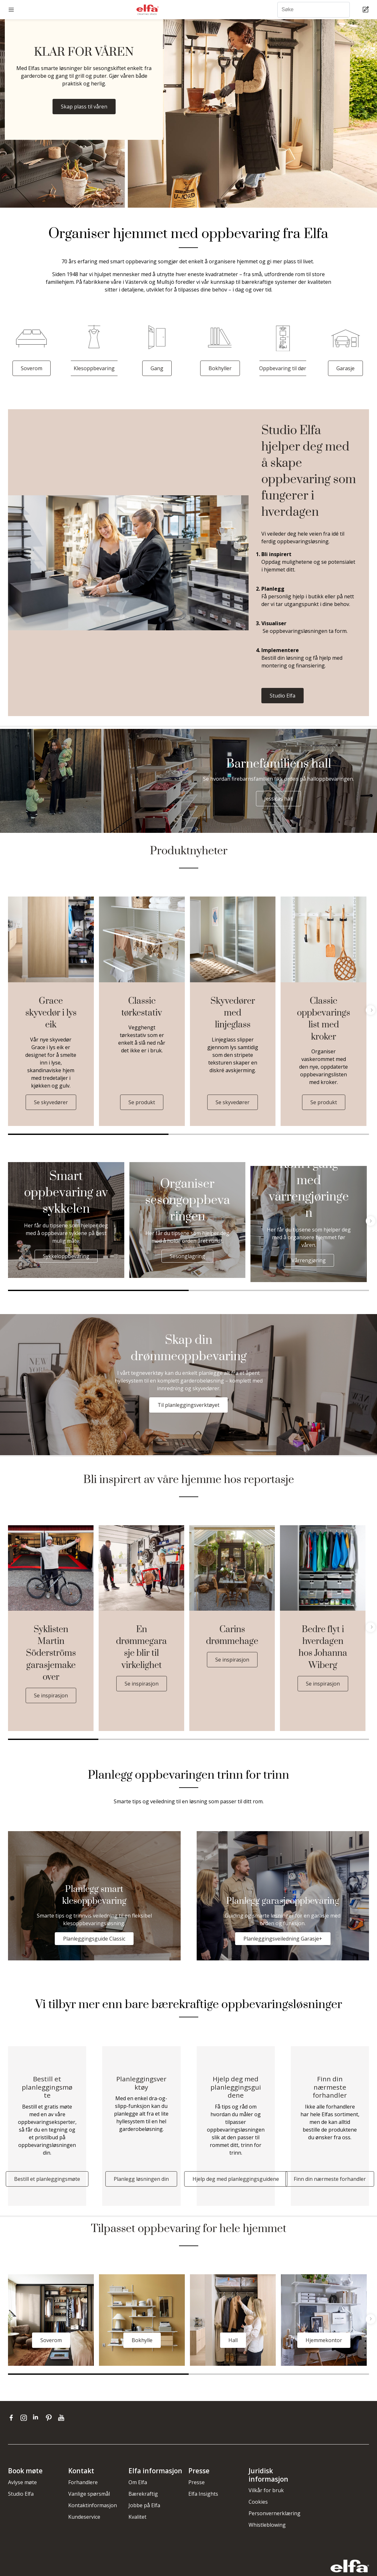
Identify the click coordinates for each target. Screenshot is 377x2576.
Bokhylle (142, 2340)
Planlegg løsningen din (141, 2178)
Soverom (31, 368)
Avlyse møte (22, 2482)
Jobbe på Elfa (144, 2505)
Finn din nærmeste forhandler (330, 2178)
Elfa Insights (203, 2493)
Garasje (345, 368)
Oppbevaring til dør (282, 368)
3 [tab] (349, 1134)
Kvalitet (137, 2516)
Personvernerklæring (274, 2513)
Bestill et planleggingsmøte (47, 2178)
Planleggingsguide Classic (94, 1938)
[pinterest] (50, 2417)
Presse (196, 2482)
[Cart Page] (367, 10)
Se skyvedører (51, 1102)
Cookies (258, 2501)
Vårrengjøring (308, 1260)
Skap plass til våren (84, 106)
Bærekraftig (143, 2493)
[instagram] (25, 2417)
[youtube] (62, 2417)
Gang (157, 368)
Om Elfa (137, 2482)
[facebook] (12, 2417)
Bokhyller (220, 368)
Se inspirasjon (51, 1695)
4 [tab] (324, 1739)
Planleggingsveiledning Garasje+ (282, 1938)
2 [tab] (248, 1134)
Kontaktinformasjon (92, 2505)
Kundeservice (84, 2516)
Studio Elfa (282, 695)
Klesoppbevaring (94, 368)
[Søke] (313, 10)
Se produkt (141, 1102)
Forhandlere (83, 2482)
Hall (233, 2340)
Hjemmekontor (324, 2340)
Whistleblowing (267, 2524)
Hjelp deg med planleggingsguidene (236, 2178)
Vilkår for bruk (266, 2490)
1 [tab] (88, 1134)
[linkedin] (37, 2417)
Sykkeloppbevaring (66, 1256)
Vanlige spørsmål (89, 2493)
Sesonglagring (187, 1256)
